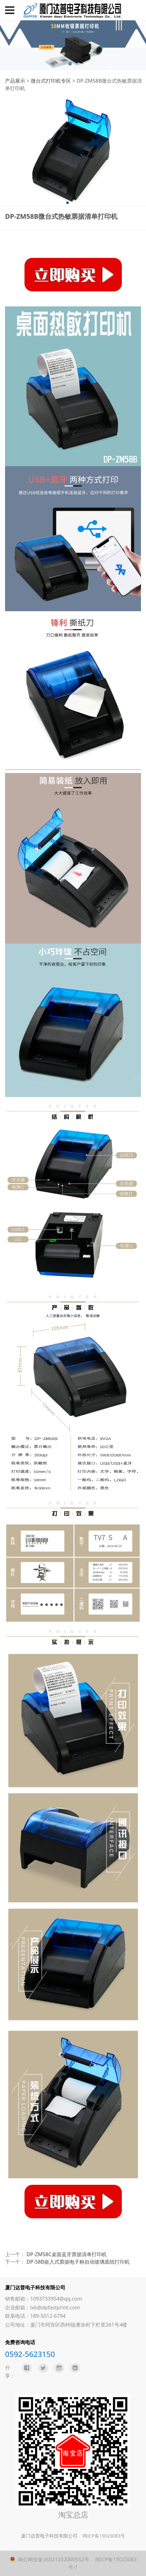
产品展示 (15, 80)
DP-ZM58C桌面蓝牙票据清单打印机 (67, 2254)
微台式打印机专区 (51, 80)
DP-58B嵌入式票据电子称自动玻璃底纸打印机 (78, 2261)
